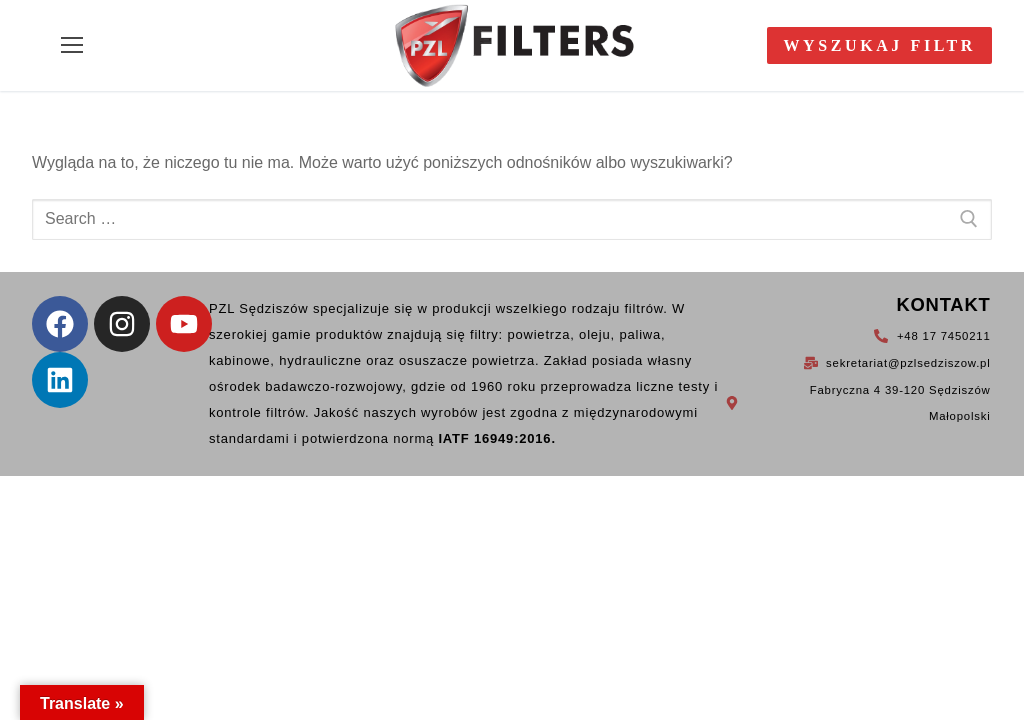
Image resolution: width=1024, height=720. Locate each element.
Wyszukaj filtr (879, 45)
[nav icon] (72, 46)
